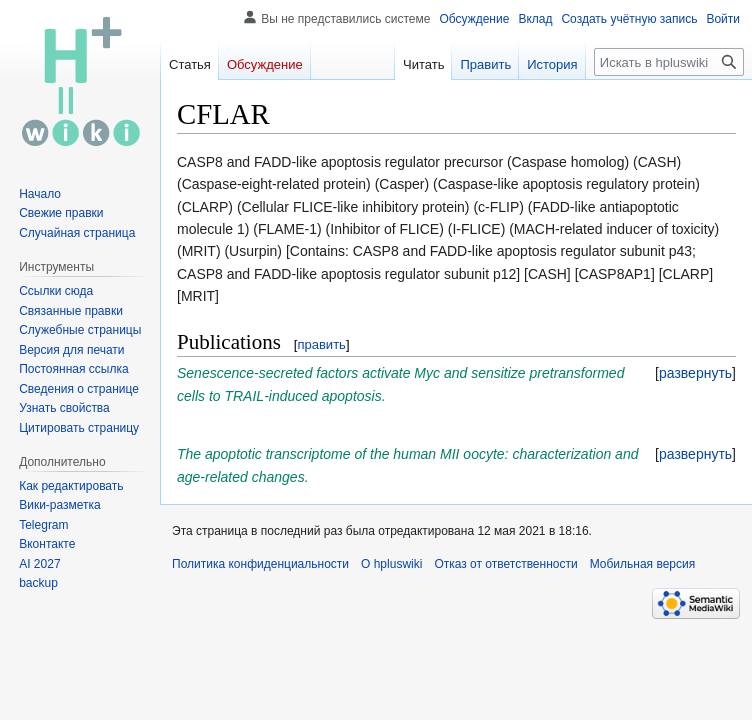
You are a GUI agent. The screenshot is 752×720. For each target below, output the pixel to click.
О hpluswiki (391, 564)
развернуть (695, 373)
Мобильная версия (643, 564)
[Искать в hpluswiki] (669, 62)
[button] (695, 373)
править (321, 344)
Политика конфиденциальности (260, 564)
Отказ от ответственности (505, 564)
